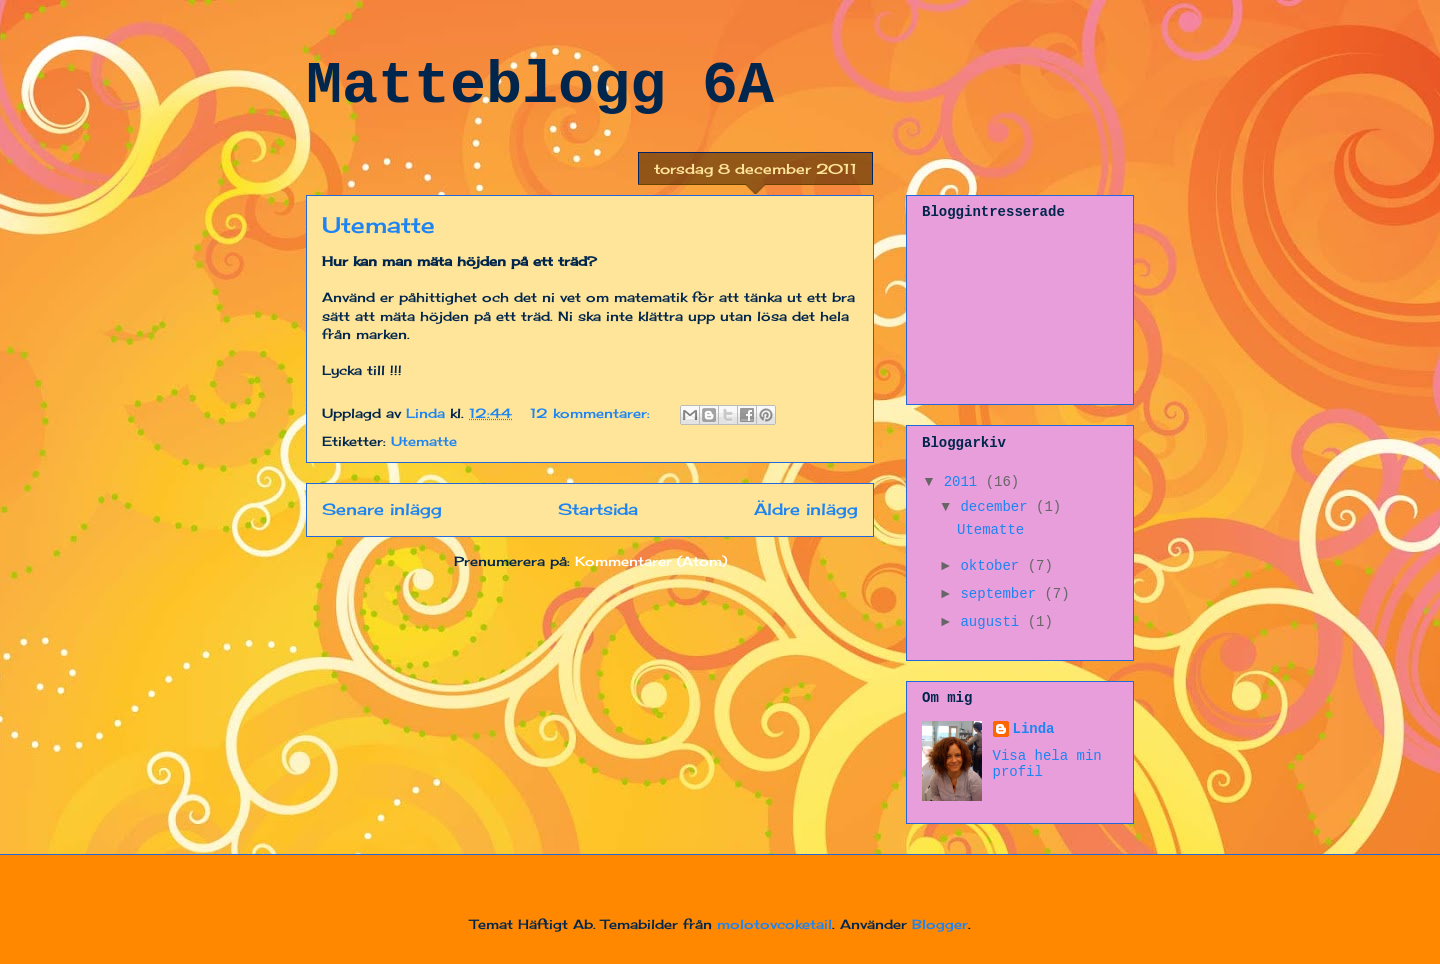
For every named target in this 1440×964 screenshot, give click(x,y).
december (998, 507)
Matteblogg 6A (540, 86)
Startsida (598, 509)
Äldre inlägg (806, 509)
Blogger (940, 924)
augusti (993, 622)
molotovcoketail (774, 924)
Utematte (378, 224)
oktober (993, 566)
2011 (965, 482)
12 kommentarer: (592, 413)
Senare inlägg (382, 509)
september (1002, 594)
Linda (1034, 729)
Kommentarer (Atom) (651, 561)
